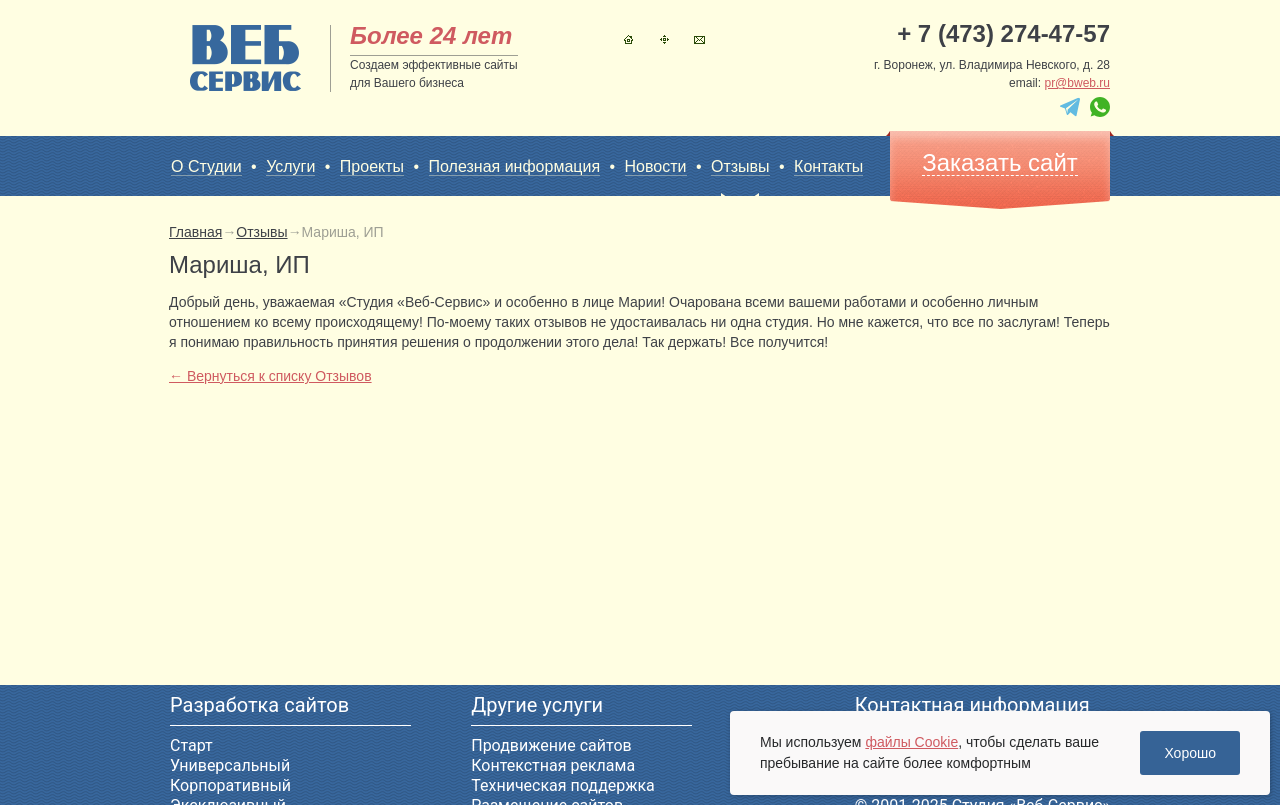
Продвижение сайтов (551, 745)
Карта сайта (664, 39)
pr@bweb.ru (1077, 83)
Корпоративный (230, 785)
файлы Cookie (911, 742)
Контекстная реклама (553, 765)
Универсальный (230, 765)
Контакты (699, 39)
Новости (656, 166)
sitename (245, 58)
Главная (628, 39)
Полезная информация (515, 166)
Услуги (290, 166)
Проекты (372, 166)
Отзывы (740, 167)
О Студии (206, 166)
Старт (191, 745)
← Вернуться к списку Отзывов (270, 376)
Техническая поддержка (563, 785)
